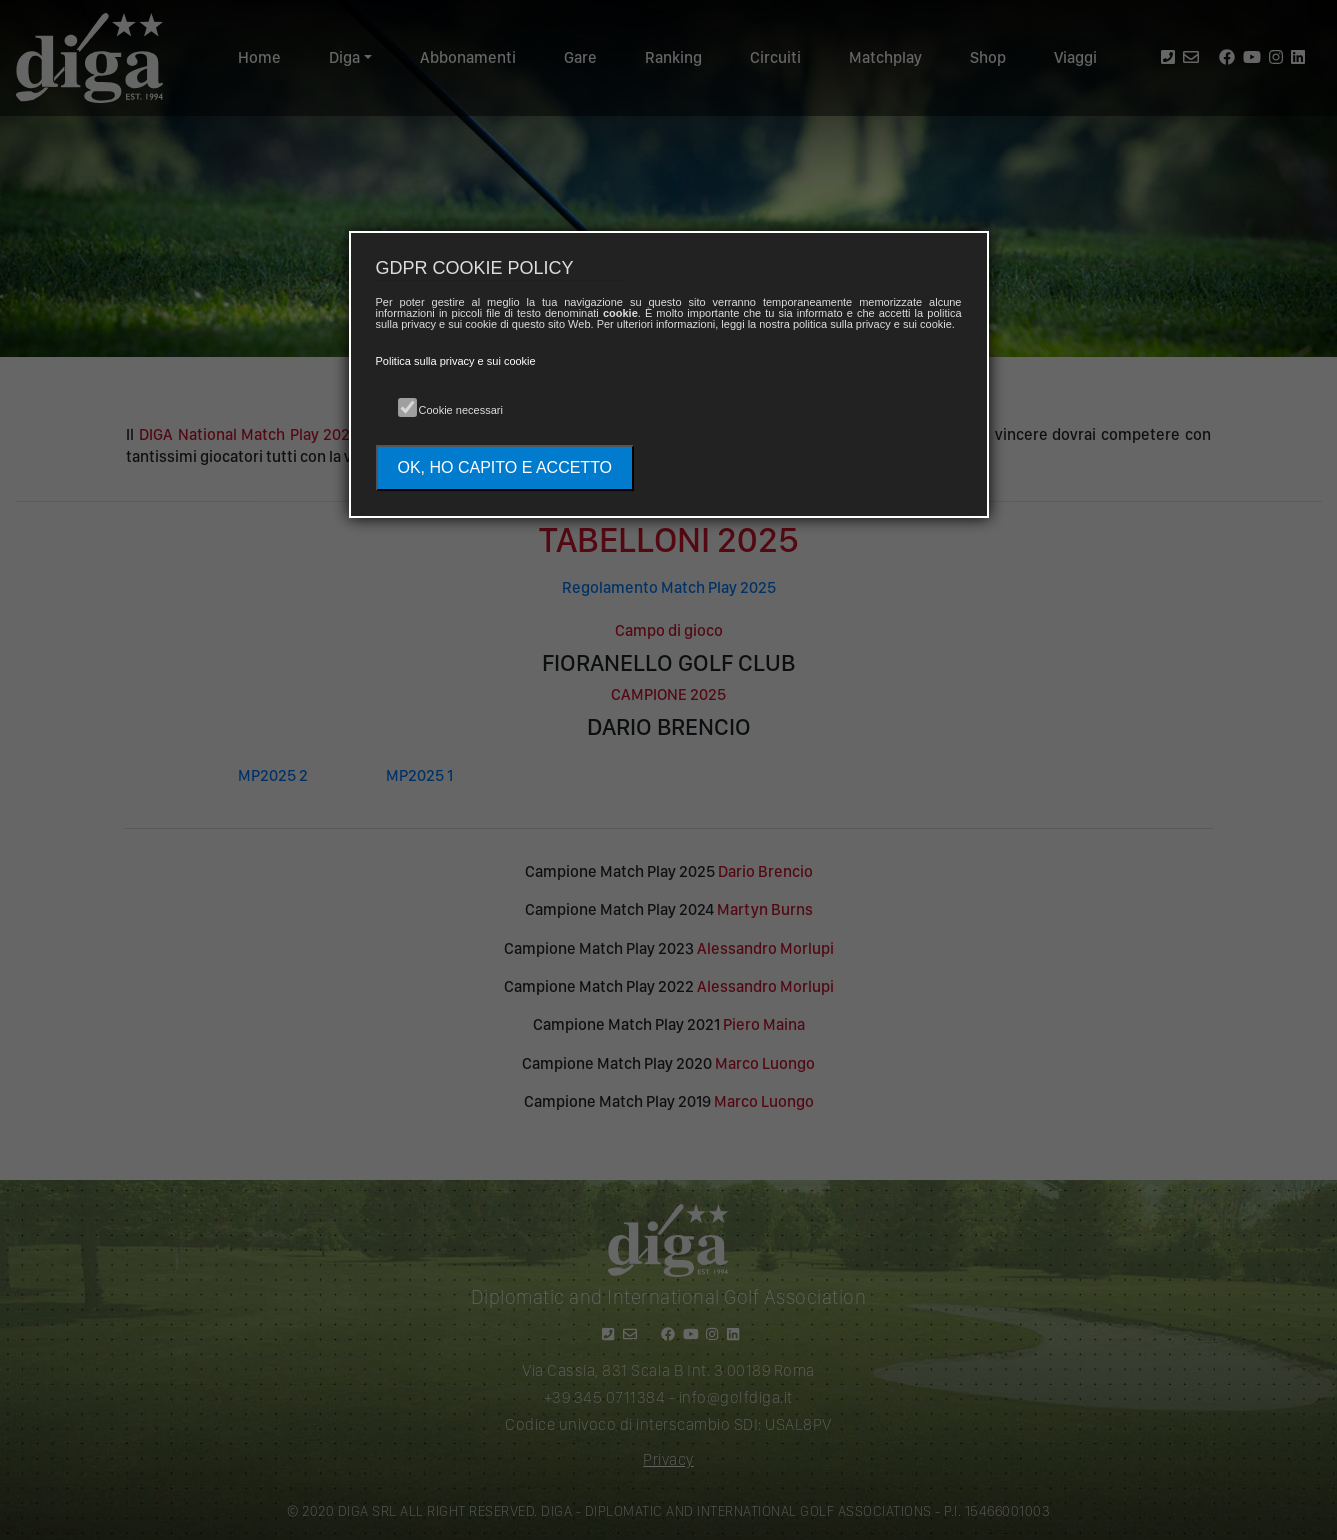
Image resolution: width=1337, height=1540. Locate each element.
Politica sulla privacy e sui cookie (456, 361)
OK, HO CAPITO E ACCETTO (505, 467)
